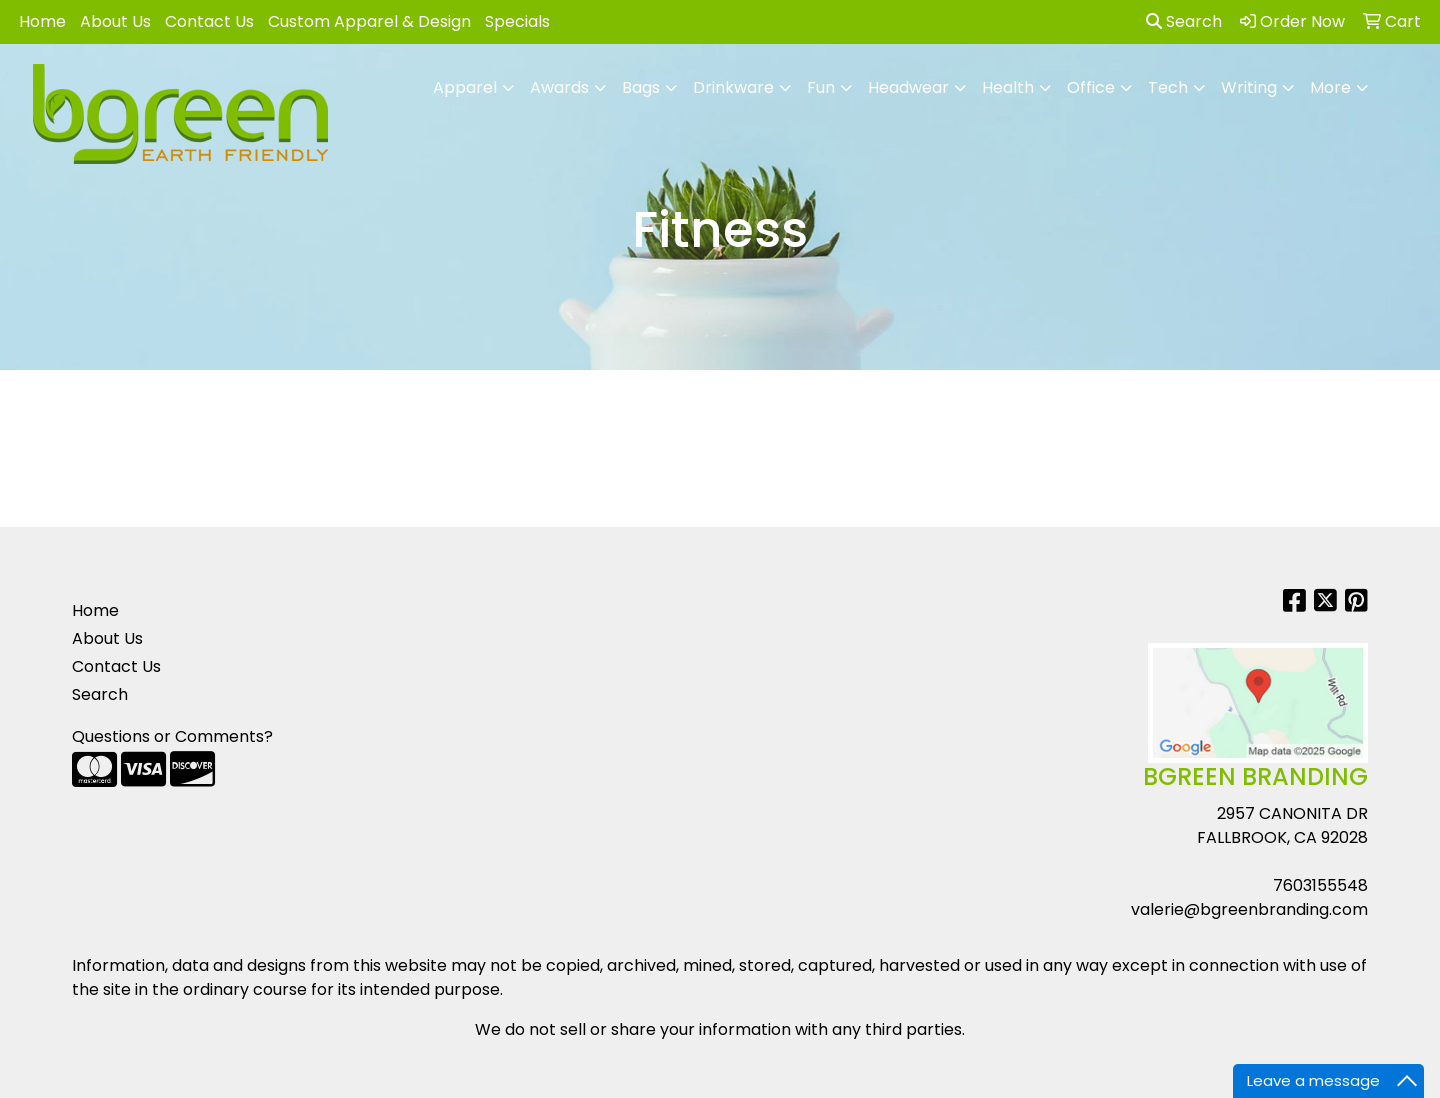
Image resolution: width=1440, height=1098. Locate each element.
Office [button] (1091, 87)
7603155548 (1320, 885)
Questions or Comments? (172, 736)
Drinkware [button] (733, 87)
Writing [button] (1249, 87)
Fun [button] (821, 87)
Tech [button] (1168, 87)
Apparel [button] (465, 87)
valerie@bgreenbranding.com (1249, 909)
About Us (115, 21)
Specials (517, 21)
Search (1184, 21)
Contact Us (209, 21)
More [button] (1330, 87)
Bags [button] (641, 87)
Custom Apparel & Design (369, 21)
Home (42, 21)
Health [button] (1008, 87)
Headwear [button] (908, 87)
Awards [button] (559, 87)
